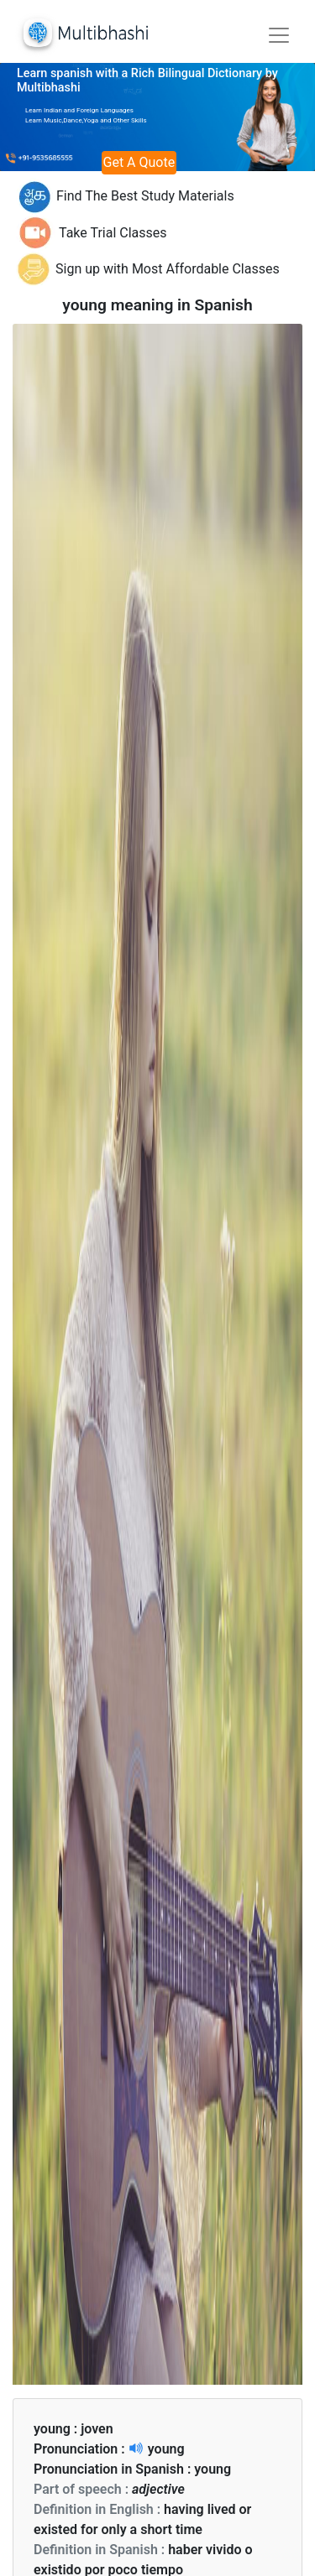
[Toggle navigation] (279, 35)
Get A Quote (139, 162)
